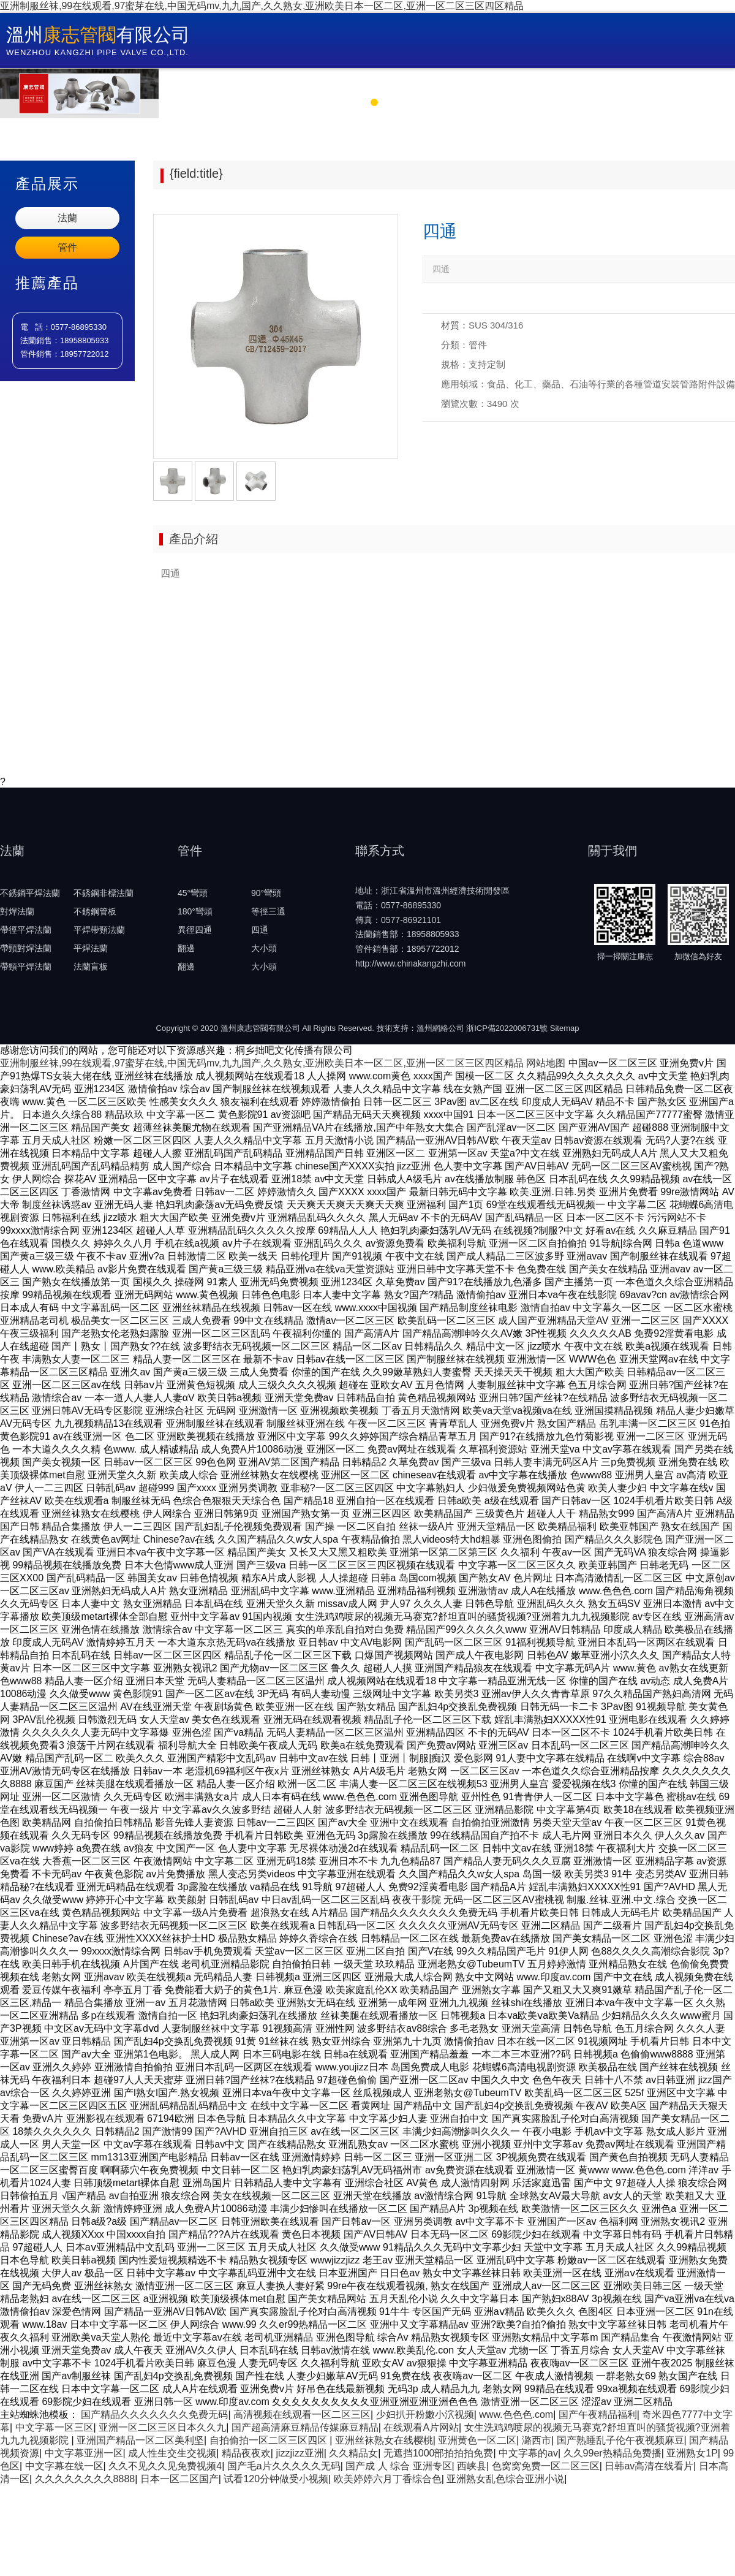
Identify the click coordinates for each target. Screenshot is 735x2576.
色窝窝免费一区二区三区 (546, 2466)
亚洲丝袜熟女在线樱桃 (384, 2440)
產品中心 (487, 84)
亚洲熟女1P (692, 2453)
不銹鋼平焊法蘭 (30, 893)
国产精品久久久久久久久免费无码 (154, 2414)
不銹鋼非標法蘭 (104, 893)
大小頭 (264, 948)
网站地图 (545, 1063)
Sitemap (564, 1028)
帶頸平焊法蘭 (25, 966)
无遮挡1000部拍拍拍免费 (438, 2453)
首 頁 (213, 84)
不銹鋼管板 (95, 911)
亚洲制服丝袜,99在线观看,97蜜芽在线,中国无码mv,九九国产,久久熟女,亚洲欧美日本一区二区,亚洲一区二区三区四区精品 (262, 6)
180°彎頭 (195, 911)
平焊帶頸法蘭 (99, 930)
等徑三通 (268, 911)
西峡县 (471, 2466)
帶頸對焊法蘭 (25, 948)
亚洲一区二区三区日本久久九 (162, 2427)
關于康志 (298, 84)
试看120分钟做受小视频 (276, 2479)
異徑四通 (195, 930)
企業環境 (581, 84)
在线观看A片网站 (421, 2427)
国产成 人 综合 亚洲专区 (398, 2466)
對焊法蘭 (17, 911)
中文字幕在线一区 (64, 2466)
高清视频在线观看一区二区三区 (302, 2414)
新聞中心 (392, 84)
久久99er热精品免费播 (613, 2453)
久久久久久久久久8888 (85, 2479)
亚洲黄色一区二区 (477, 2440)
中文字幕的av (528, 2453)
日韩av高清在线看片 (649, 2466)
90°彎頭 (266, 893)
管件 (67, 247)
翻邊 (186, 948)
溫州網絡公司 (440, 1028)
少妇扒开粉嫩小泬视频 (425, 2414)
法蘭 (67, 218)
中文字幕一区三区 (54, 2427)
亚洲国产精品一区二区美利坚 (140, 2440)
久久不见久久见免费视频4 (165, 2466)
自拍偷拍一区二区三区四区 (269, 2440)
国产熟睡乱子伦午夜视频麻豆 (620, 2440)
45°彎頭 (193, 893)
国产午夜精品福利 (598, 2414)
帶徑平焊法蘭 (25, 930)
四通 (259, 930)
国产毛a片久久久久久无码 (284, 2466)
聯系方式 (675, 84)
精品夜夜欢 (246, 2453)
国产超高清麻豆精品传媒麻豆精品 (305, 2427)
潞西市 (536, 2440)
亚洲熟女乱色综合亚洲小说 (505, 2479)
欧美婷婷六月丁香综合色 (388, 2479)
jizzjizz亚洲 (299, 2453)
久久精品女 (353, 2453)
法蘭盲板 (91, 966)
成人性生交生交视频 (172, 2453)
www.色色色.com (516, 2414)
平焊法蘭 (91, 948)
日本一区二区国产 (179, 2479)
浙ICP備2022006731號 (507, 1028)
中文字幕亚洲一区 (84, 2453)
